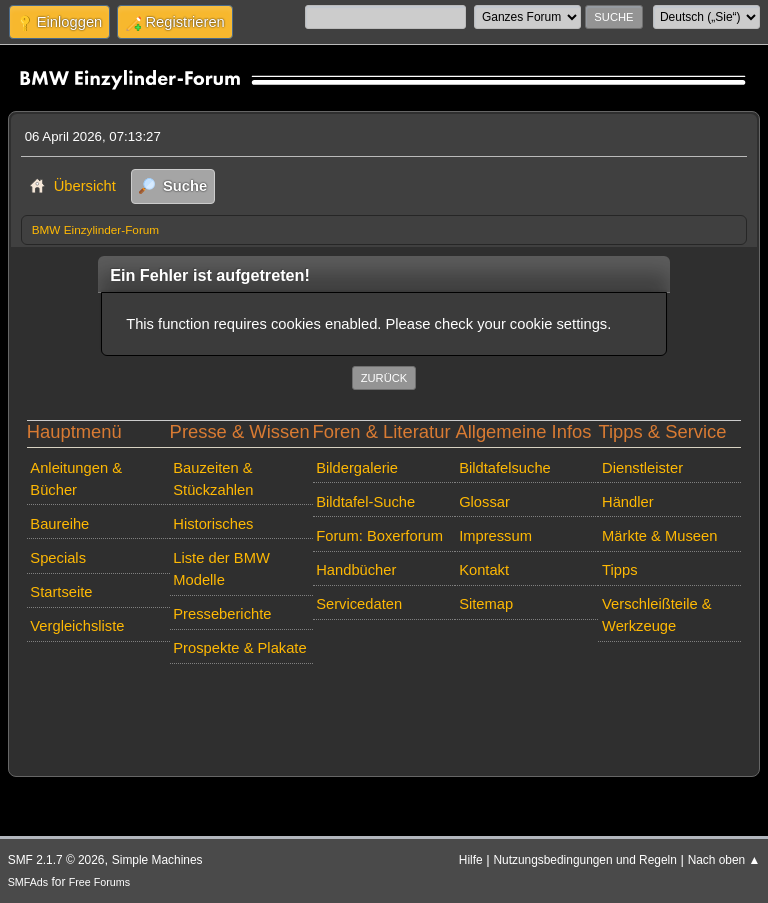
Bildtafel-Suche (365, 502)
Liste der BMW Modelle (221, 569)
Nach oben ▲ (724, 860)
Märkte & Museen (659, 536)
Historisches (213, 524)
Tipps (619, 570)
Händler (628, 502)
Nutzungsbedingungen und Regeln (584, 860)
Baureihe (59, 524)
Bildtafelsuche (505, 468)
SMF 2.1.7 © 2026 (56, 860)
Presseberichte (222, 614)
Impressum (495, 536)
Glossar (484, 502)
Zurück (384, 378)
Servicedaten (359, 604)
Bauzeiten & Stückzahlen (213, 479)
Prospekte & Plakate (239, 648)
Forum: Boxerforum (379, 536)
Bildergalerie (357, 468)
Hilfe (471, 860)
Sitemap (486, 604)
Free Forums (99, 882)
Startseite (61, 592)
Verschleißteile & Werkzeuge (657, 615)
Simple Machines (157, 860)
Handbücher (356, 570)
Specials (58, 558)
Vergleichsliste (77, 626)
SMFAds (28, 882)
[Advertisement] (385, 702)
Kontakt (484, 570)
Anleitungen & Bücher (76, 479)
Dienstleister (642, 468)
